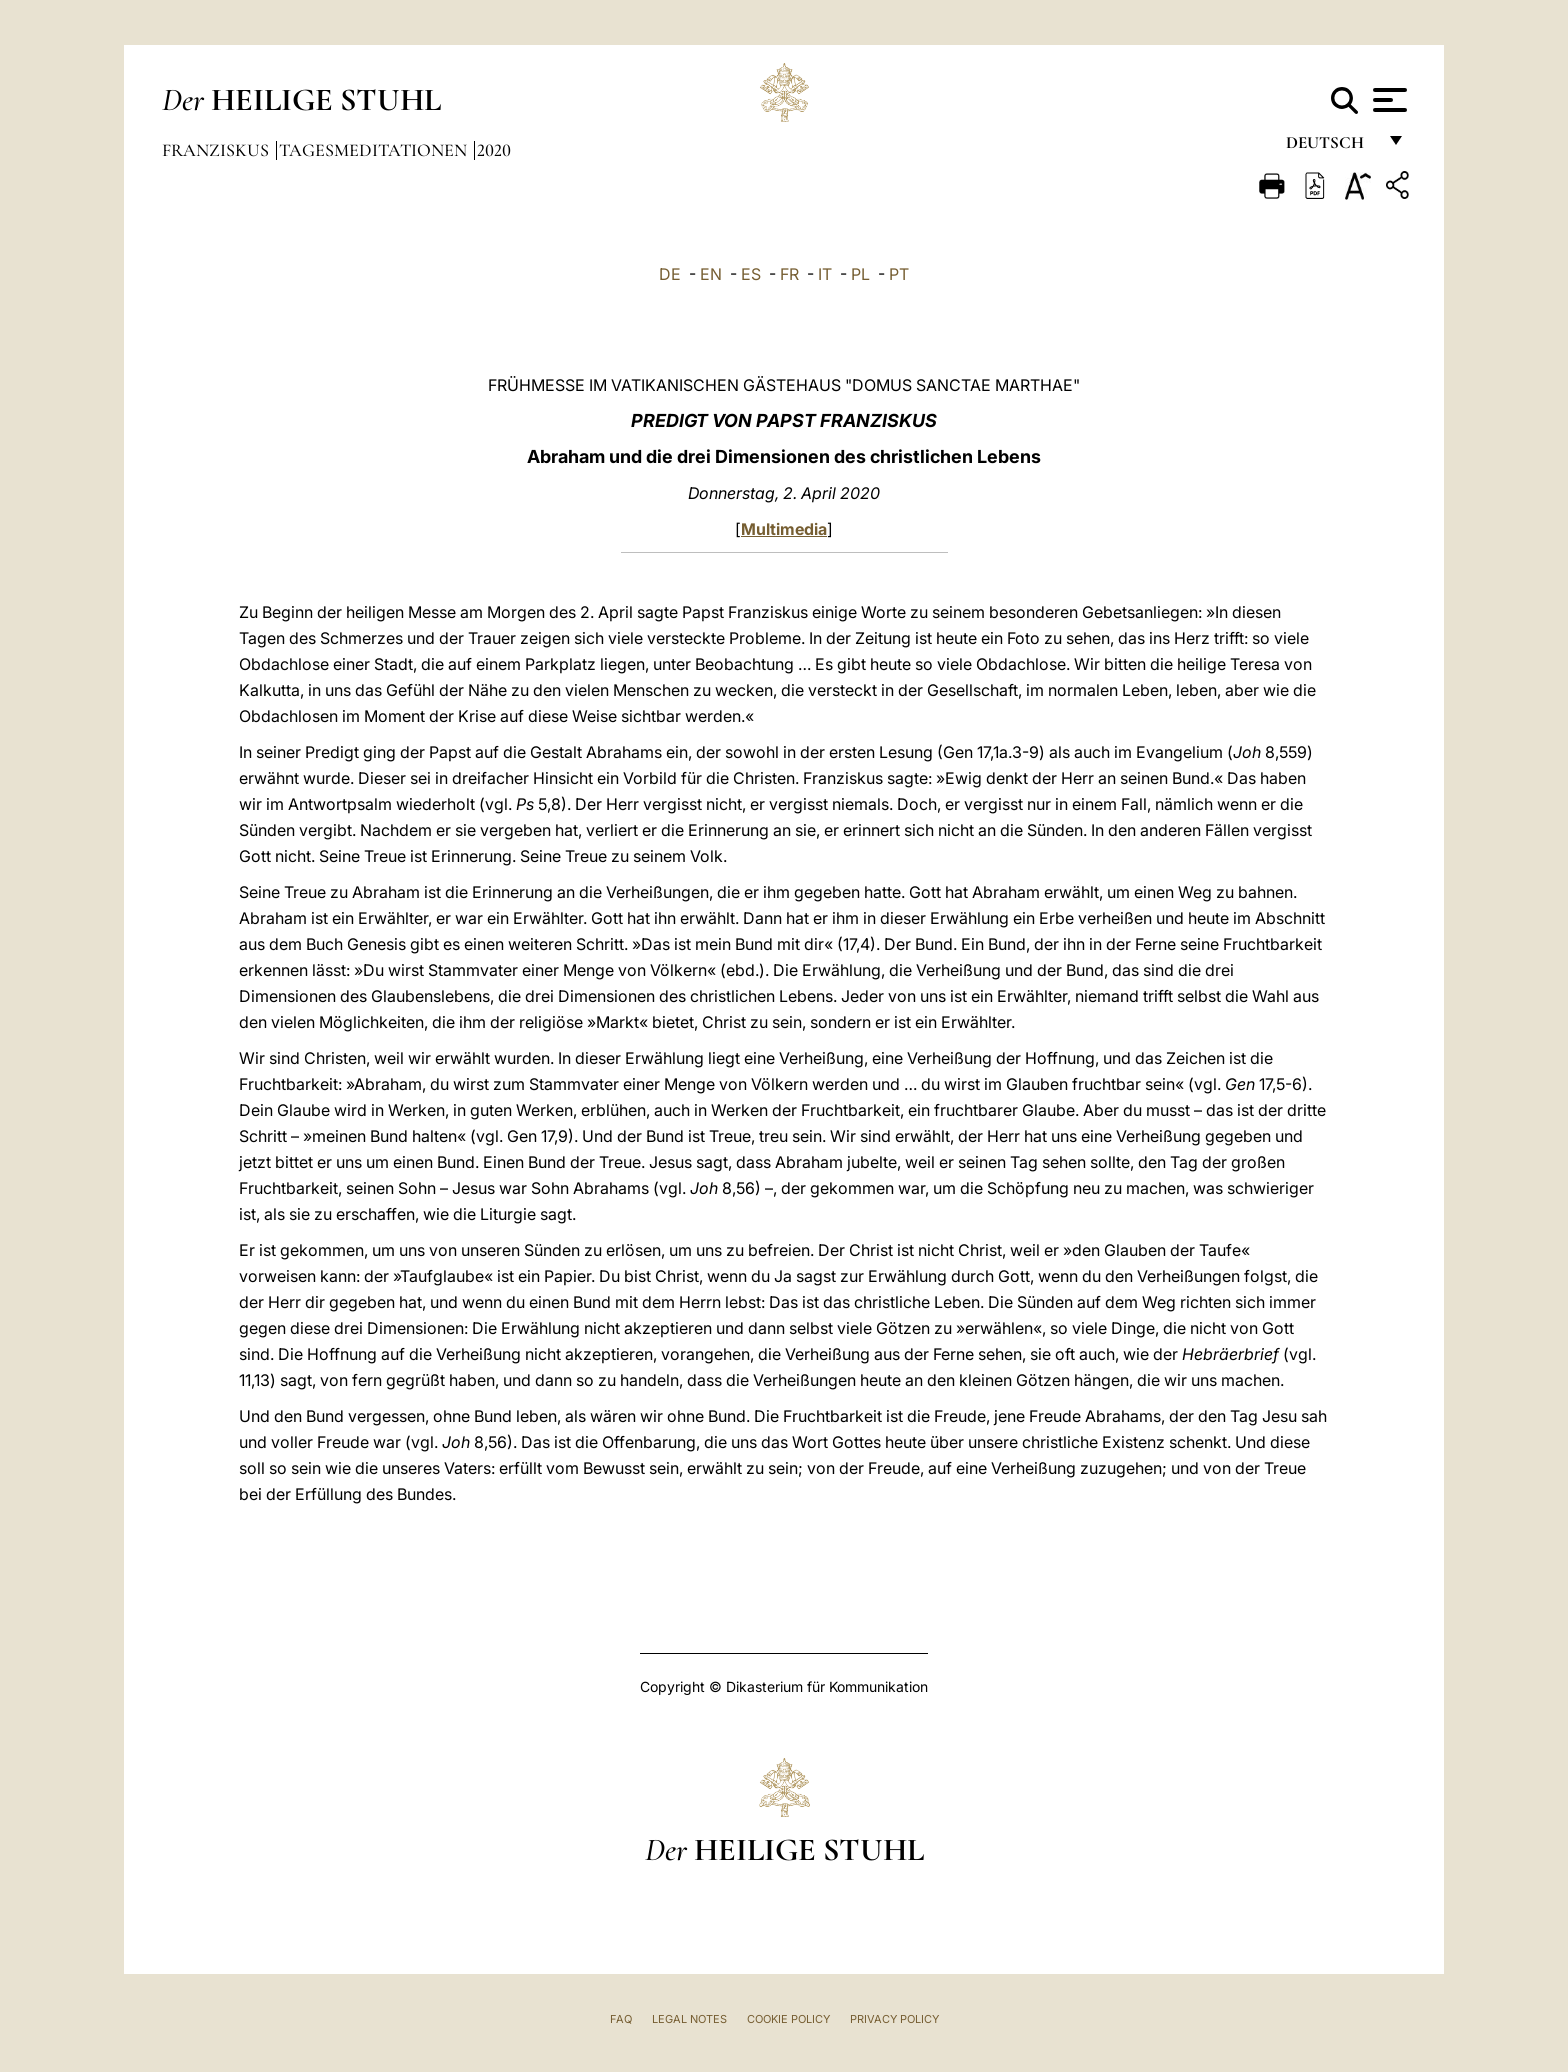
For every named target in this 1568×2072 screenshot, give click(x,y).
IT (825, 274)
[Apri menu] (1387, 100)
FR (789, 274)
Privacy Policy (894, 2019)
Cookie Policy (788, 2019)
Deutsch (1330, 147)
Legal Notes (689, 2019)
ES (751, 274)
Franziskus (217, 150)
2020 (494, 150)
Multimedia (784, 529)
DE (670, 274)
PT (899, 274)
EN (711, 274)
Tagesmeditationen (375, 150)
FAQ (621, 2019)
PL (860, 274)
